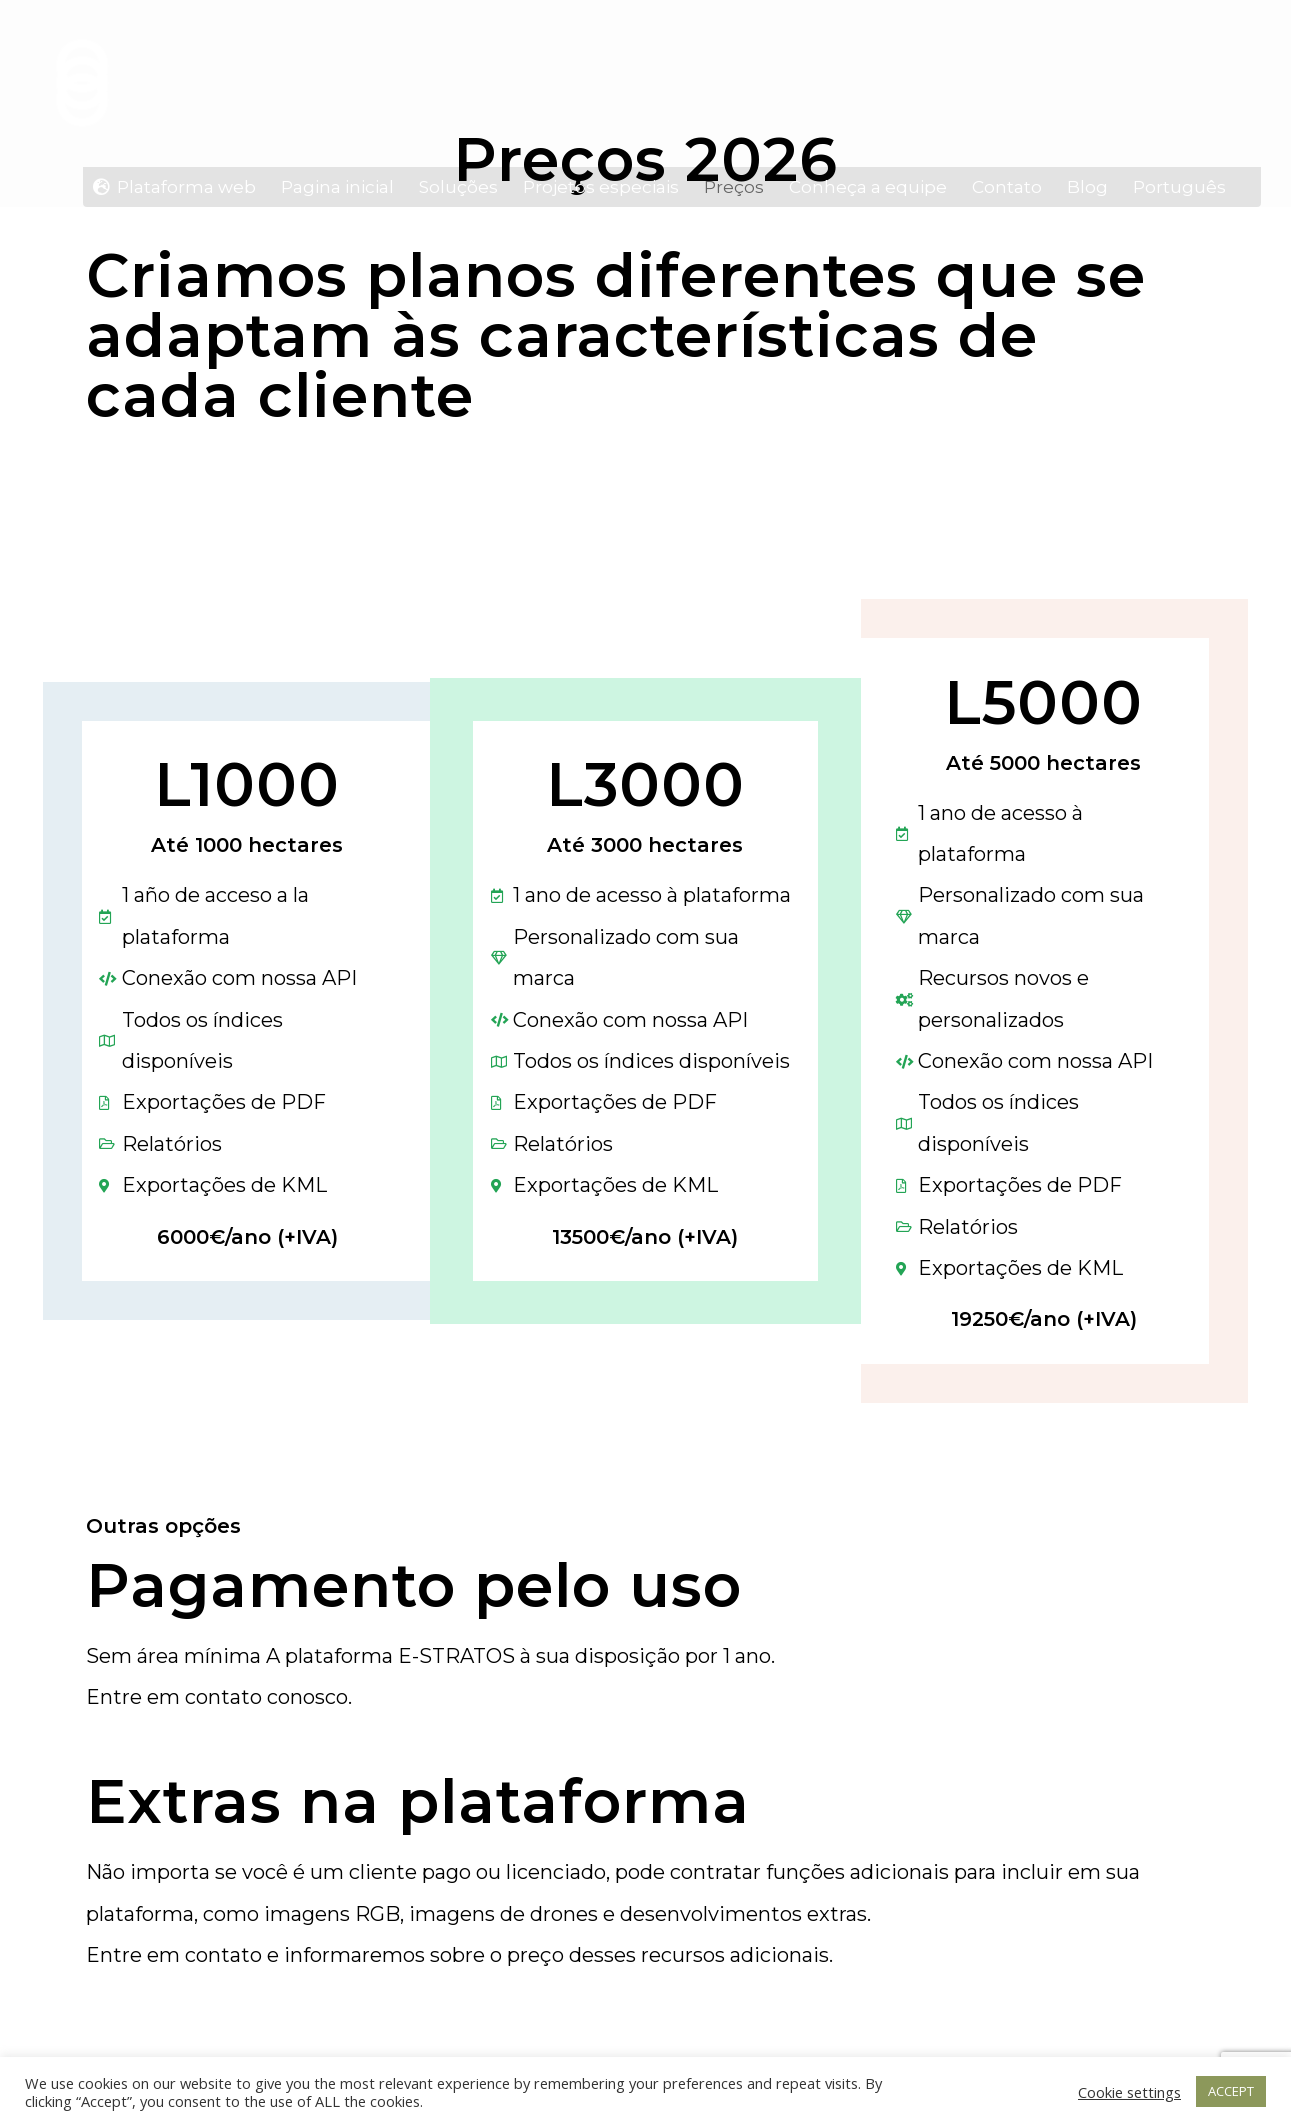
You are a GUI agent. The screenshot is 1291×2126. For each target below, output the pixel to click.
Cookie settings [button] (1129, 2092)
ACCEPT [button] (1231, 2091)
